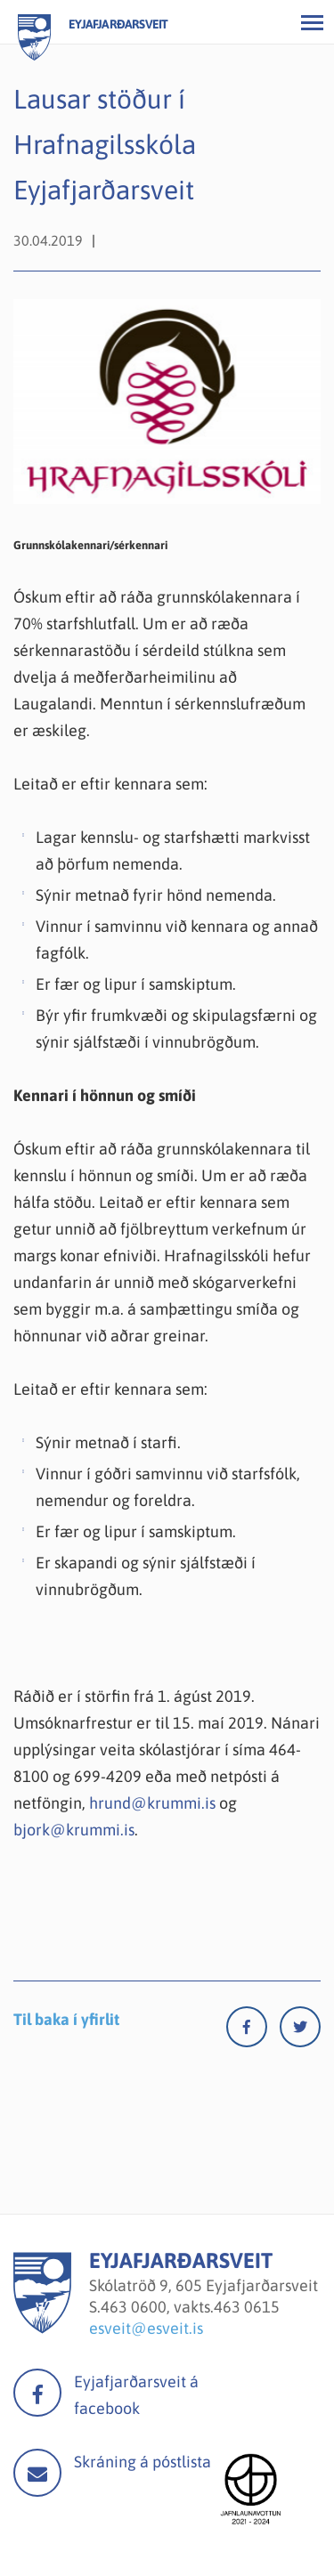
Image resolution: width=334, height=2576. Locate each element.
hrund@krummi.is (152, 1803)
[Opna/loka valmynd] (311, 22)
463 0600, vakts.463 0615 (190, 2306)
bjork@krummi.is (73, 1829)
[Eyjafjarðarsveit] (42, 2328)
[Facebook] (253, 2030)
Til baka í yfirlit (66, 2019)
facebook (37, 2393)
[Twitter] (300, 2030)
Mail (37, 2473)
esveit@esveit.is (146, 2328)
